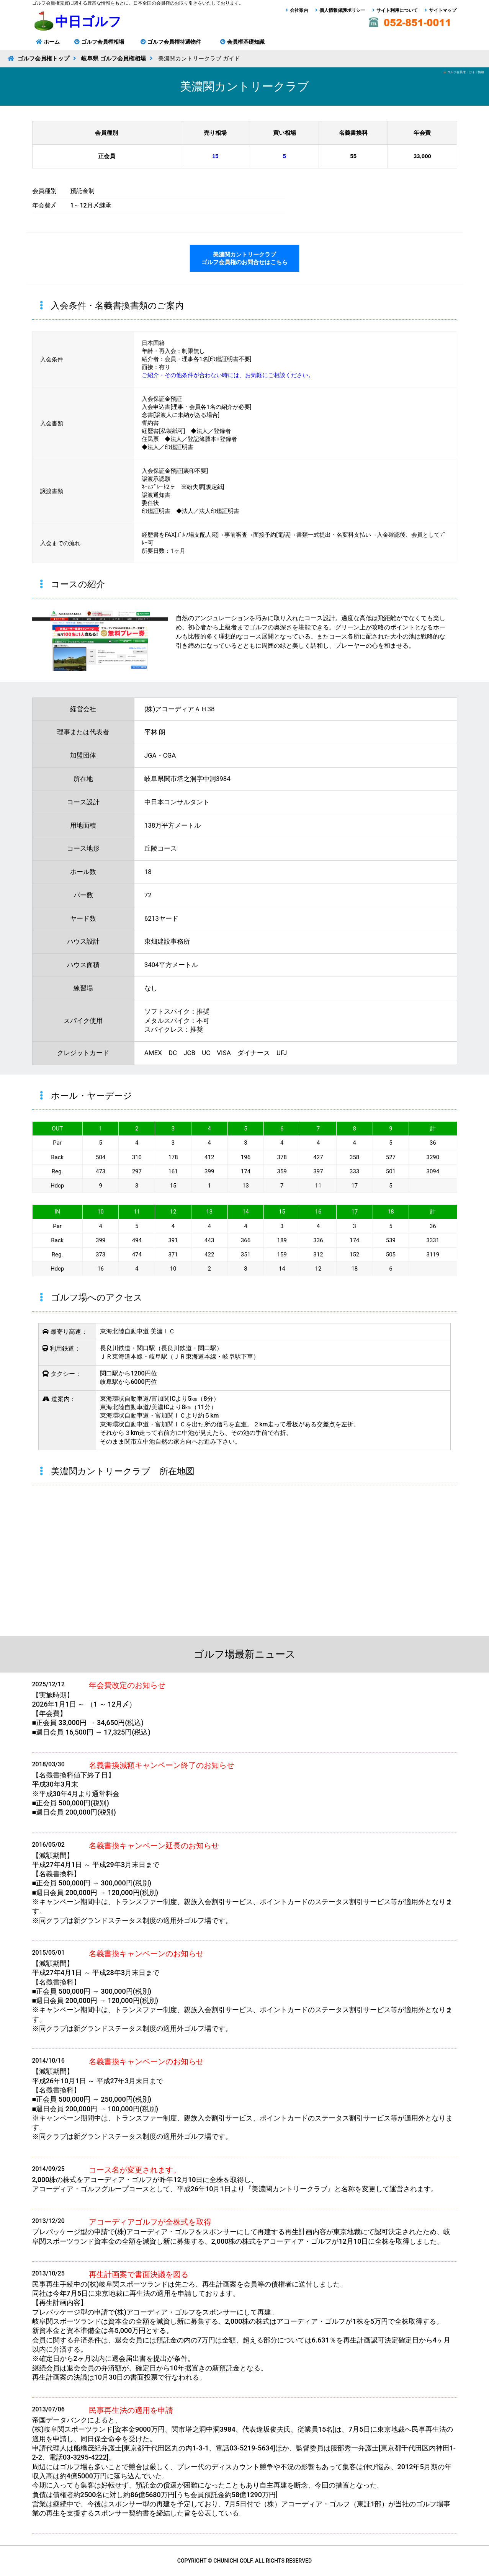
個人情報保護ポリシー (342, 10)
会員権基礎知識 (246, 42)
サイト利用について (397, 10)
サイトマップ (442, 10)
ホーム (52, 42)
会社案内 (299, 10)
